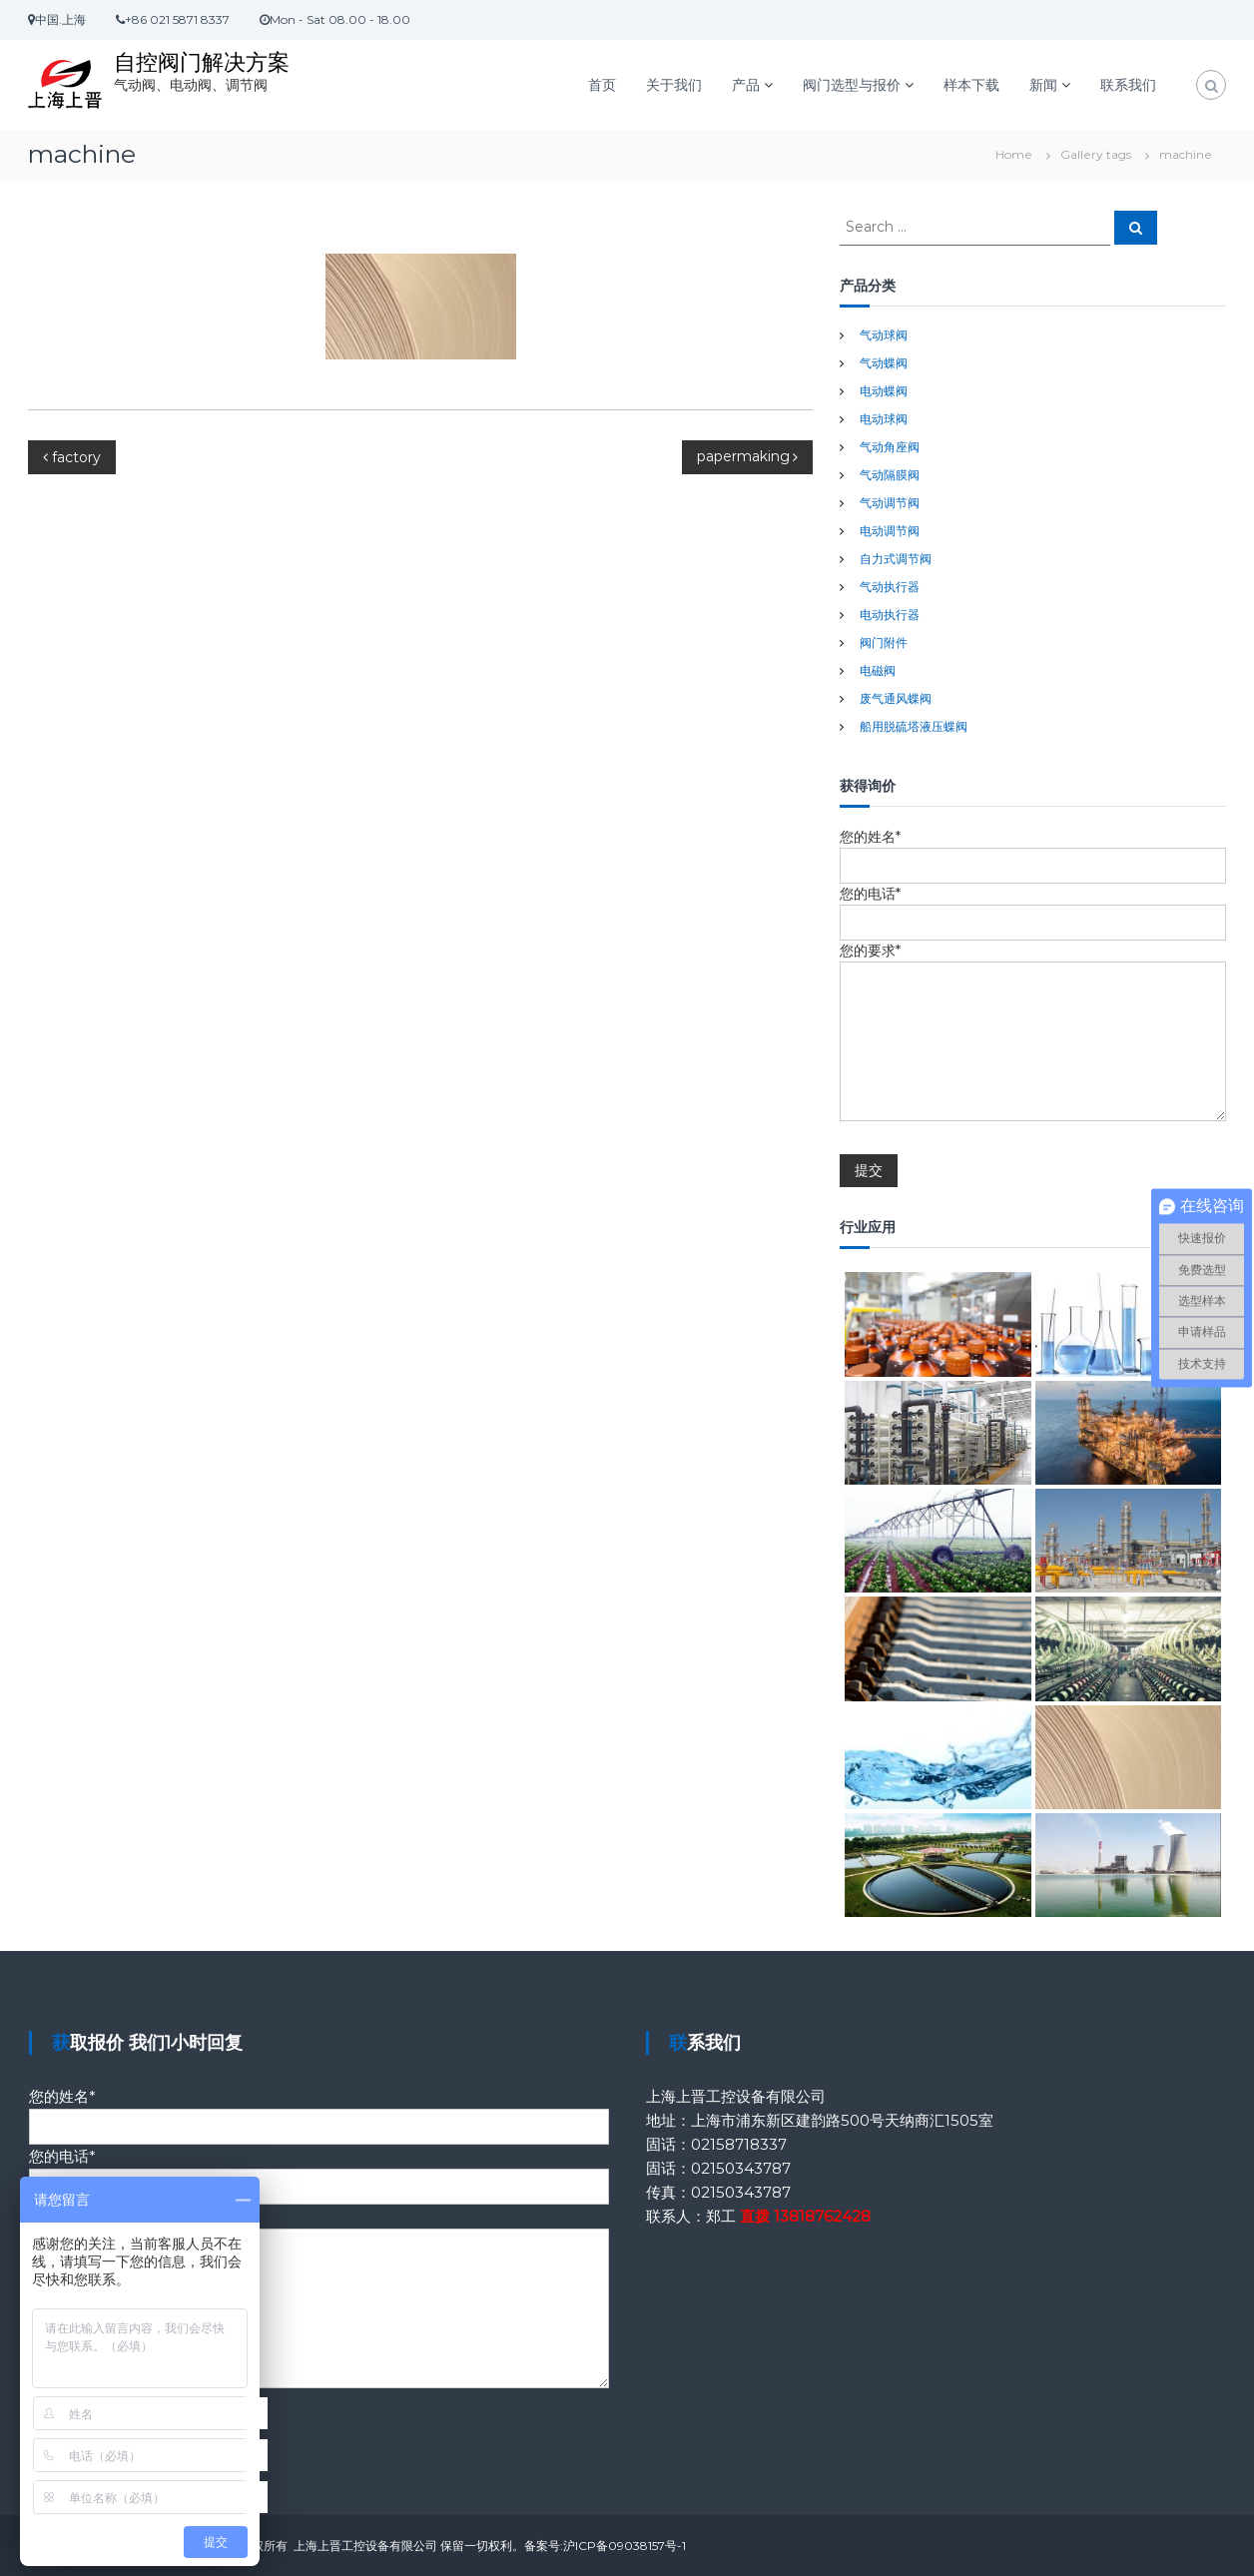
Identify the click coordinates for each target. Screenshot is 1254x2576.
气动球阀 (884, 334)
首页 (602, 85)
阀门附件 (884, 642)
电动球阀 (884, 418)
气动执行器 (890, 586)
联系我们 (1128, 85)
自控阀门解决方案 (202, 62)
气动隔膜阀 (890, 474)
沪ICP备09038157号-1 (624, 2545)
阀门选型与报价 (852, 85)
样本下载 (971, 85)
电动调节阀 (890, 530)
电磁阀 (878, 670)
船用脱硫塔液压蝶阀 (913, 726)
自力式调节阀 (896, 558)
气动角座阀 (890, 446)
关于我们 (674, 85)
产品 (746, 85)
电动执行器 (890, 614)
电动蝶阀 (884, 390)
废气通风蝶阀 (896, 698)
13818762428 (822, 2216)
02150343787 (741, 2168)
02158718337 (739, 2144)
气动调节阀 (890, 502)
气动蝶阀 (884, 362)
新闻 (1043, 85)
